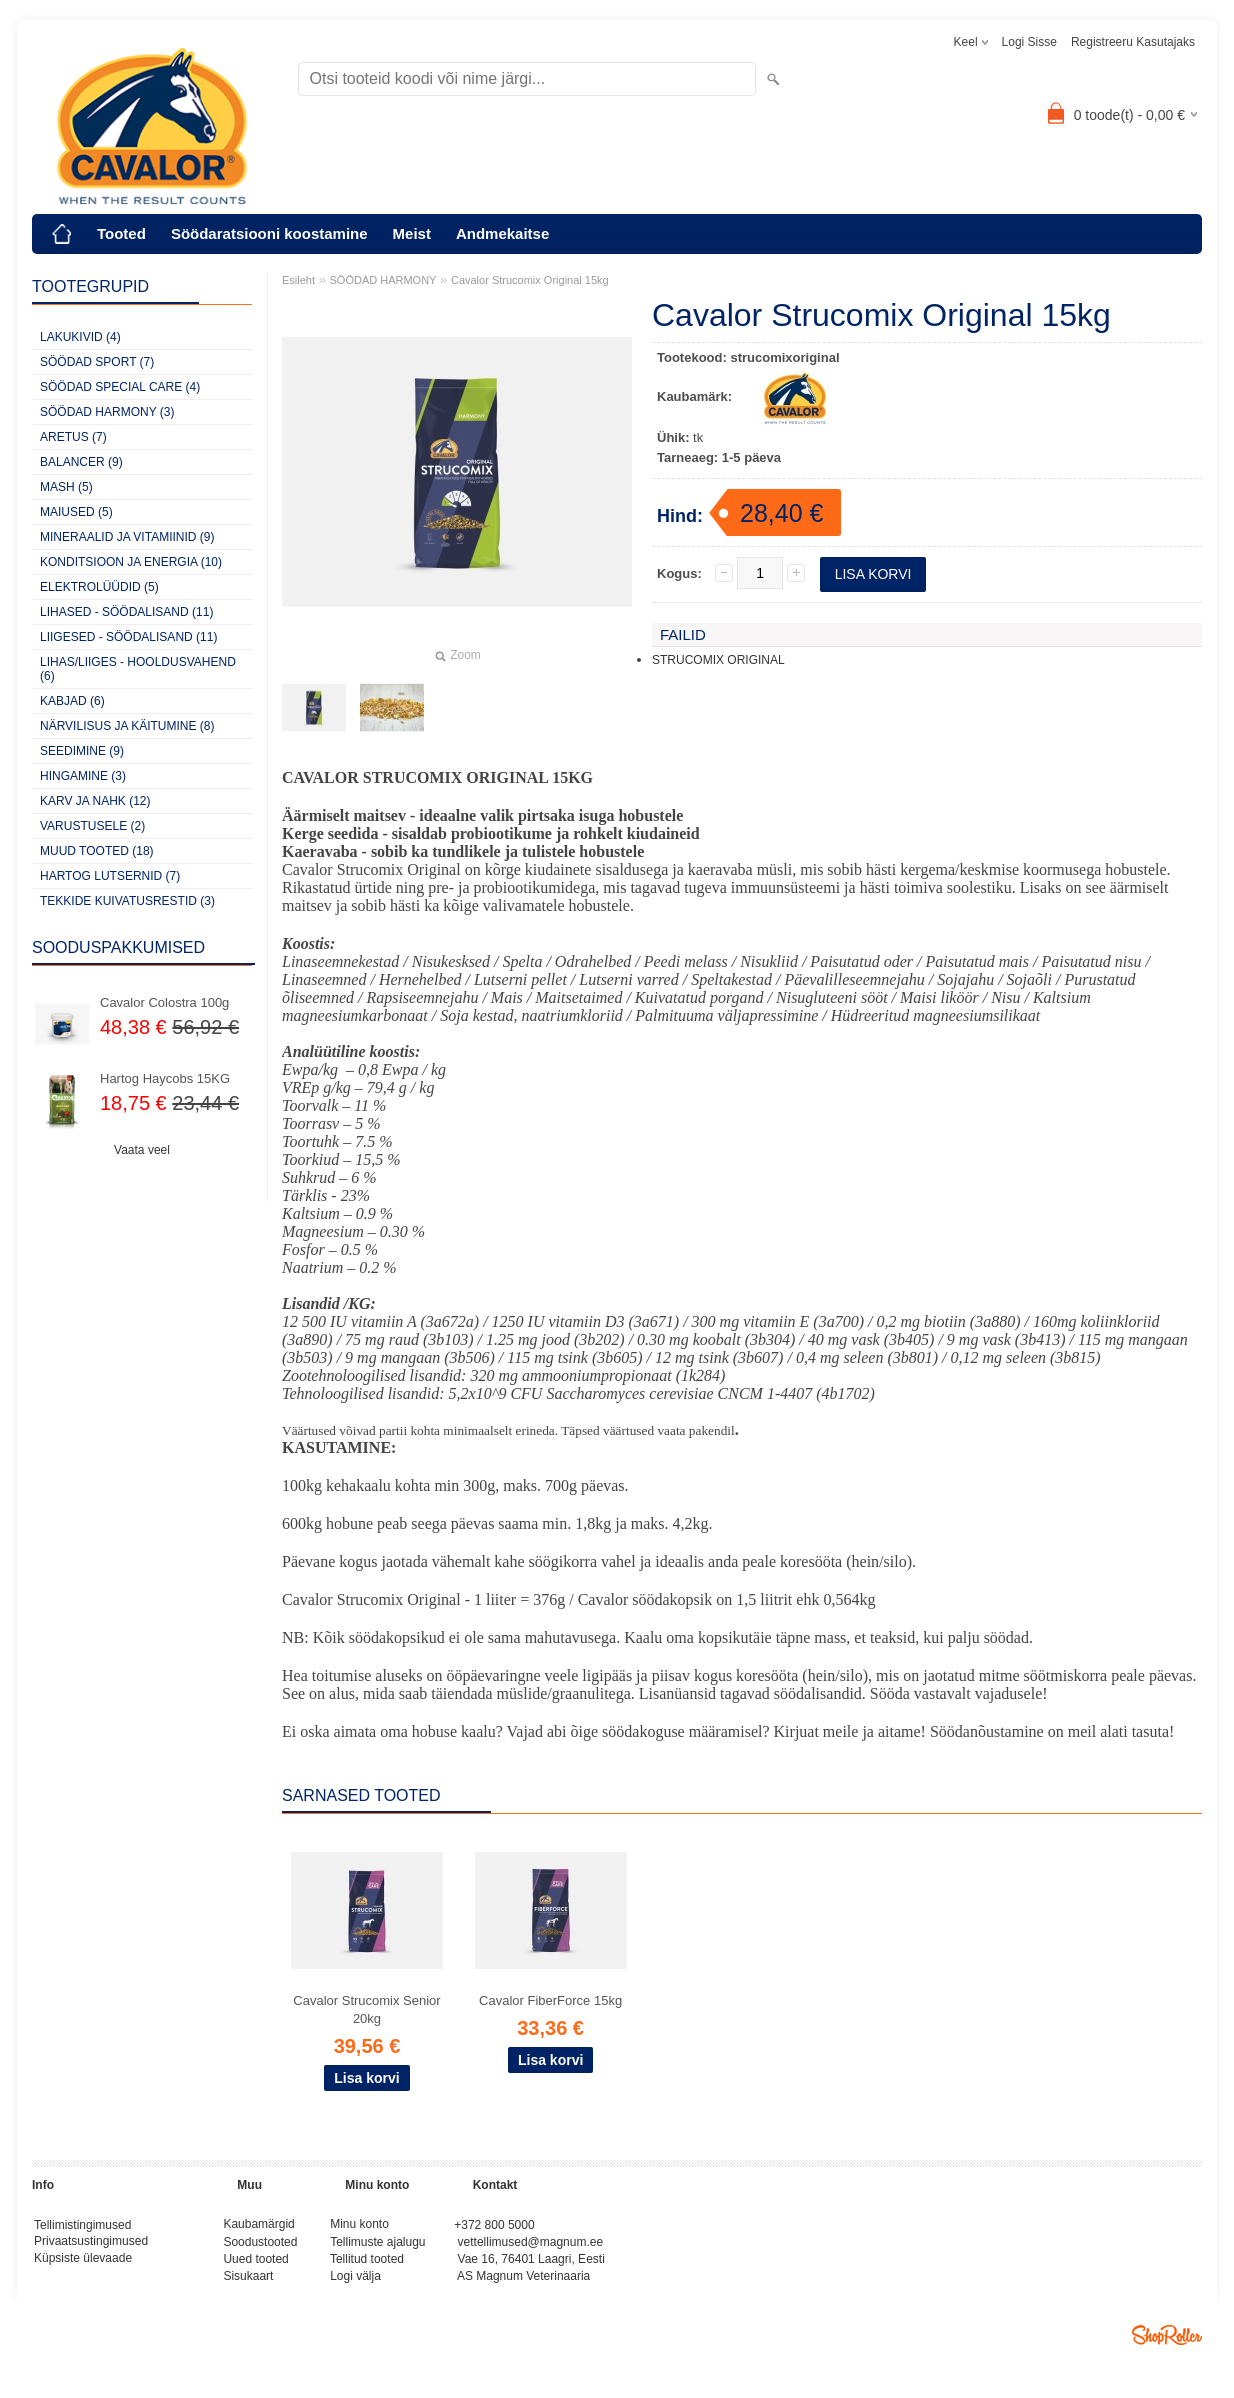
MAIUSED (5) (76, 512)
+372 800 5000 (494, 2226)
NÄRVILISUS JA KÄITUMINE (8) (127, 726)
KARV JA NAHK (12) (95, 801)
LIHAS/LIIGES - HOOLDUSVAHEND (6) (138, 669)
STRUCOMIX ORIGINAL (718, 660)
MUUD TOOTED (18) (97, 851)
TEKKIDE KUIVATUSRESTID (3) (127, 901)
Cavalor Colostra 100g (164, 1002)
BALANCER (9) (81, 462)
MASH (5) (66, 487)
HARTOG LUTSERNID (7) (110, 876)
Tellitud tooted (367, 2264)
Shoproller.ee (1167, 2343)
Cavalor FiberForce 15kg (550, 2000)
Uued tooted (255, 2264)
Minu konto (359, 2226)
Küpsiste (58, 2264)
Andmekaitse (502, 233)
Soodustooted (260, 2245)
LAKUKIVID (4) (80, 337)
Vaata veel (142, 1150)
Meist (412, 233)
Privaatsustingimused (91, 2245)
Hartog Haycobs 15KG (165, 1078)
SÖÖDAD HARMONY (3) (107, 412)
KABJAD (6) (72, 701)
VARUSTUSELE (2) (92, 826)
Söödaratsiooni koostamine (269, 233)
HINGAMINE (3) (83, 776)
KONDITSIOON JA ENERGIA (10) (131, 562)
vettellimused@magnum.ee (531, 2245)
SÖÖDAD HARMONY (383, 280)
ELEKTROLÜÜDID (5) (99, 587)
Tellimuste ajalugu (377, 2245)
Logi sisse (1029, 42)
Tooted (121, 233)
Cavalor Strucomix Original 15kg (530, 280)
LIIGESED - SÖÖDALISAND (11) (128, 637)
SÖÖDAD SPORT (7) (97, 362)
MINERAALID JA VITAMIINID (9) (127, 537)
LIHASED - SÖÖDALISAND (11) (126, 612)
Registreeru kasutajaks (1133, 42)
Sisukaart (248, 2283)
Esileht (298, 280)
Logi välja (355, 2283)
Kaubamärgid (258, 2226)
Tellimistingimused (82, 2226)
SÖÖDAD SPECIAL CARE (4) (120, 387)
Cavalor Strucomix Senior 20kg (366, 2009)
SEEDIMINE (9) (82, 751)
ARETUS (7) (73, 437)
